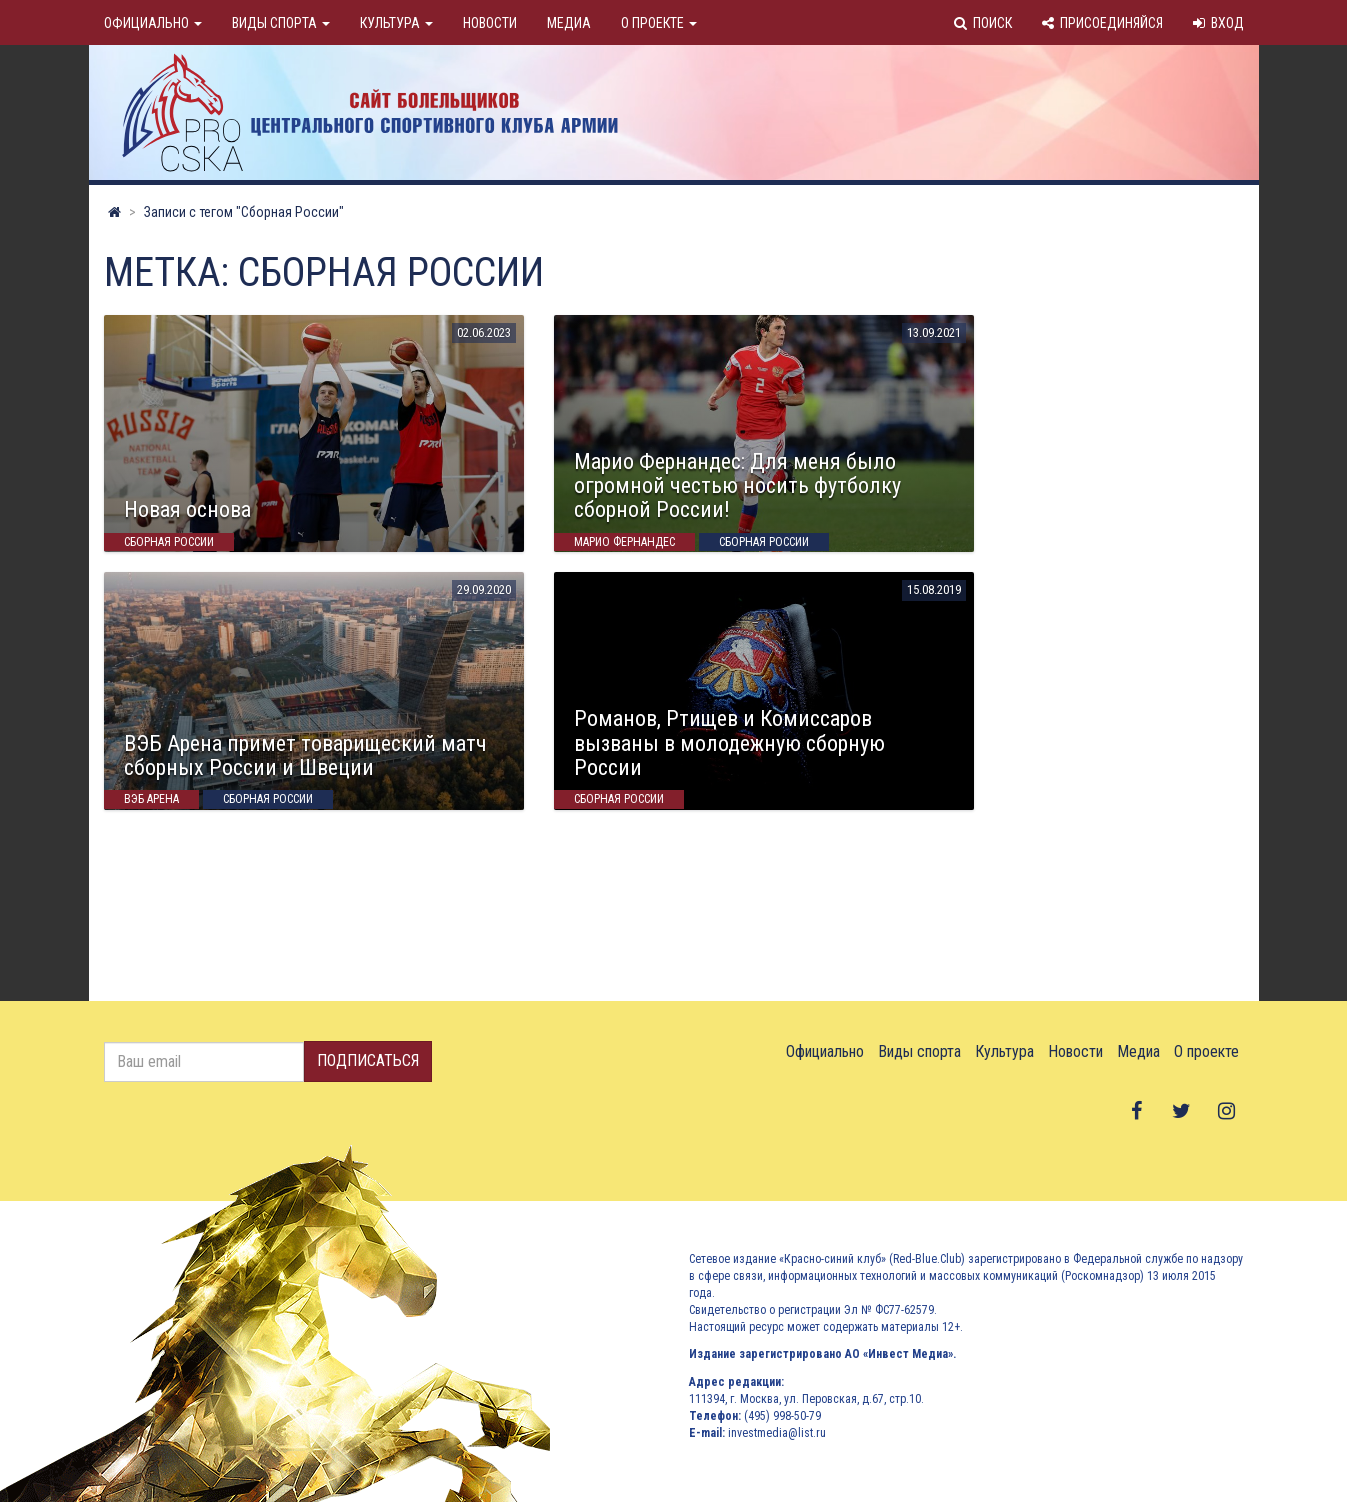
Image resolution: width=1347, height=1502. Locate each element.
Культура (396, 23)
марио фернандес (624, 542)
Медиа (569, 23)
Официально (153, 23)
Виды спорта (281, 23)
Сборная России (169, 542)
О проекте (659, 23)
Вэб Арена (151, 800)
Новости (490, 23)
